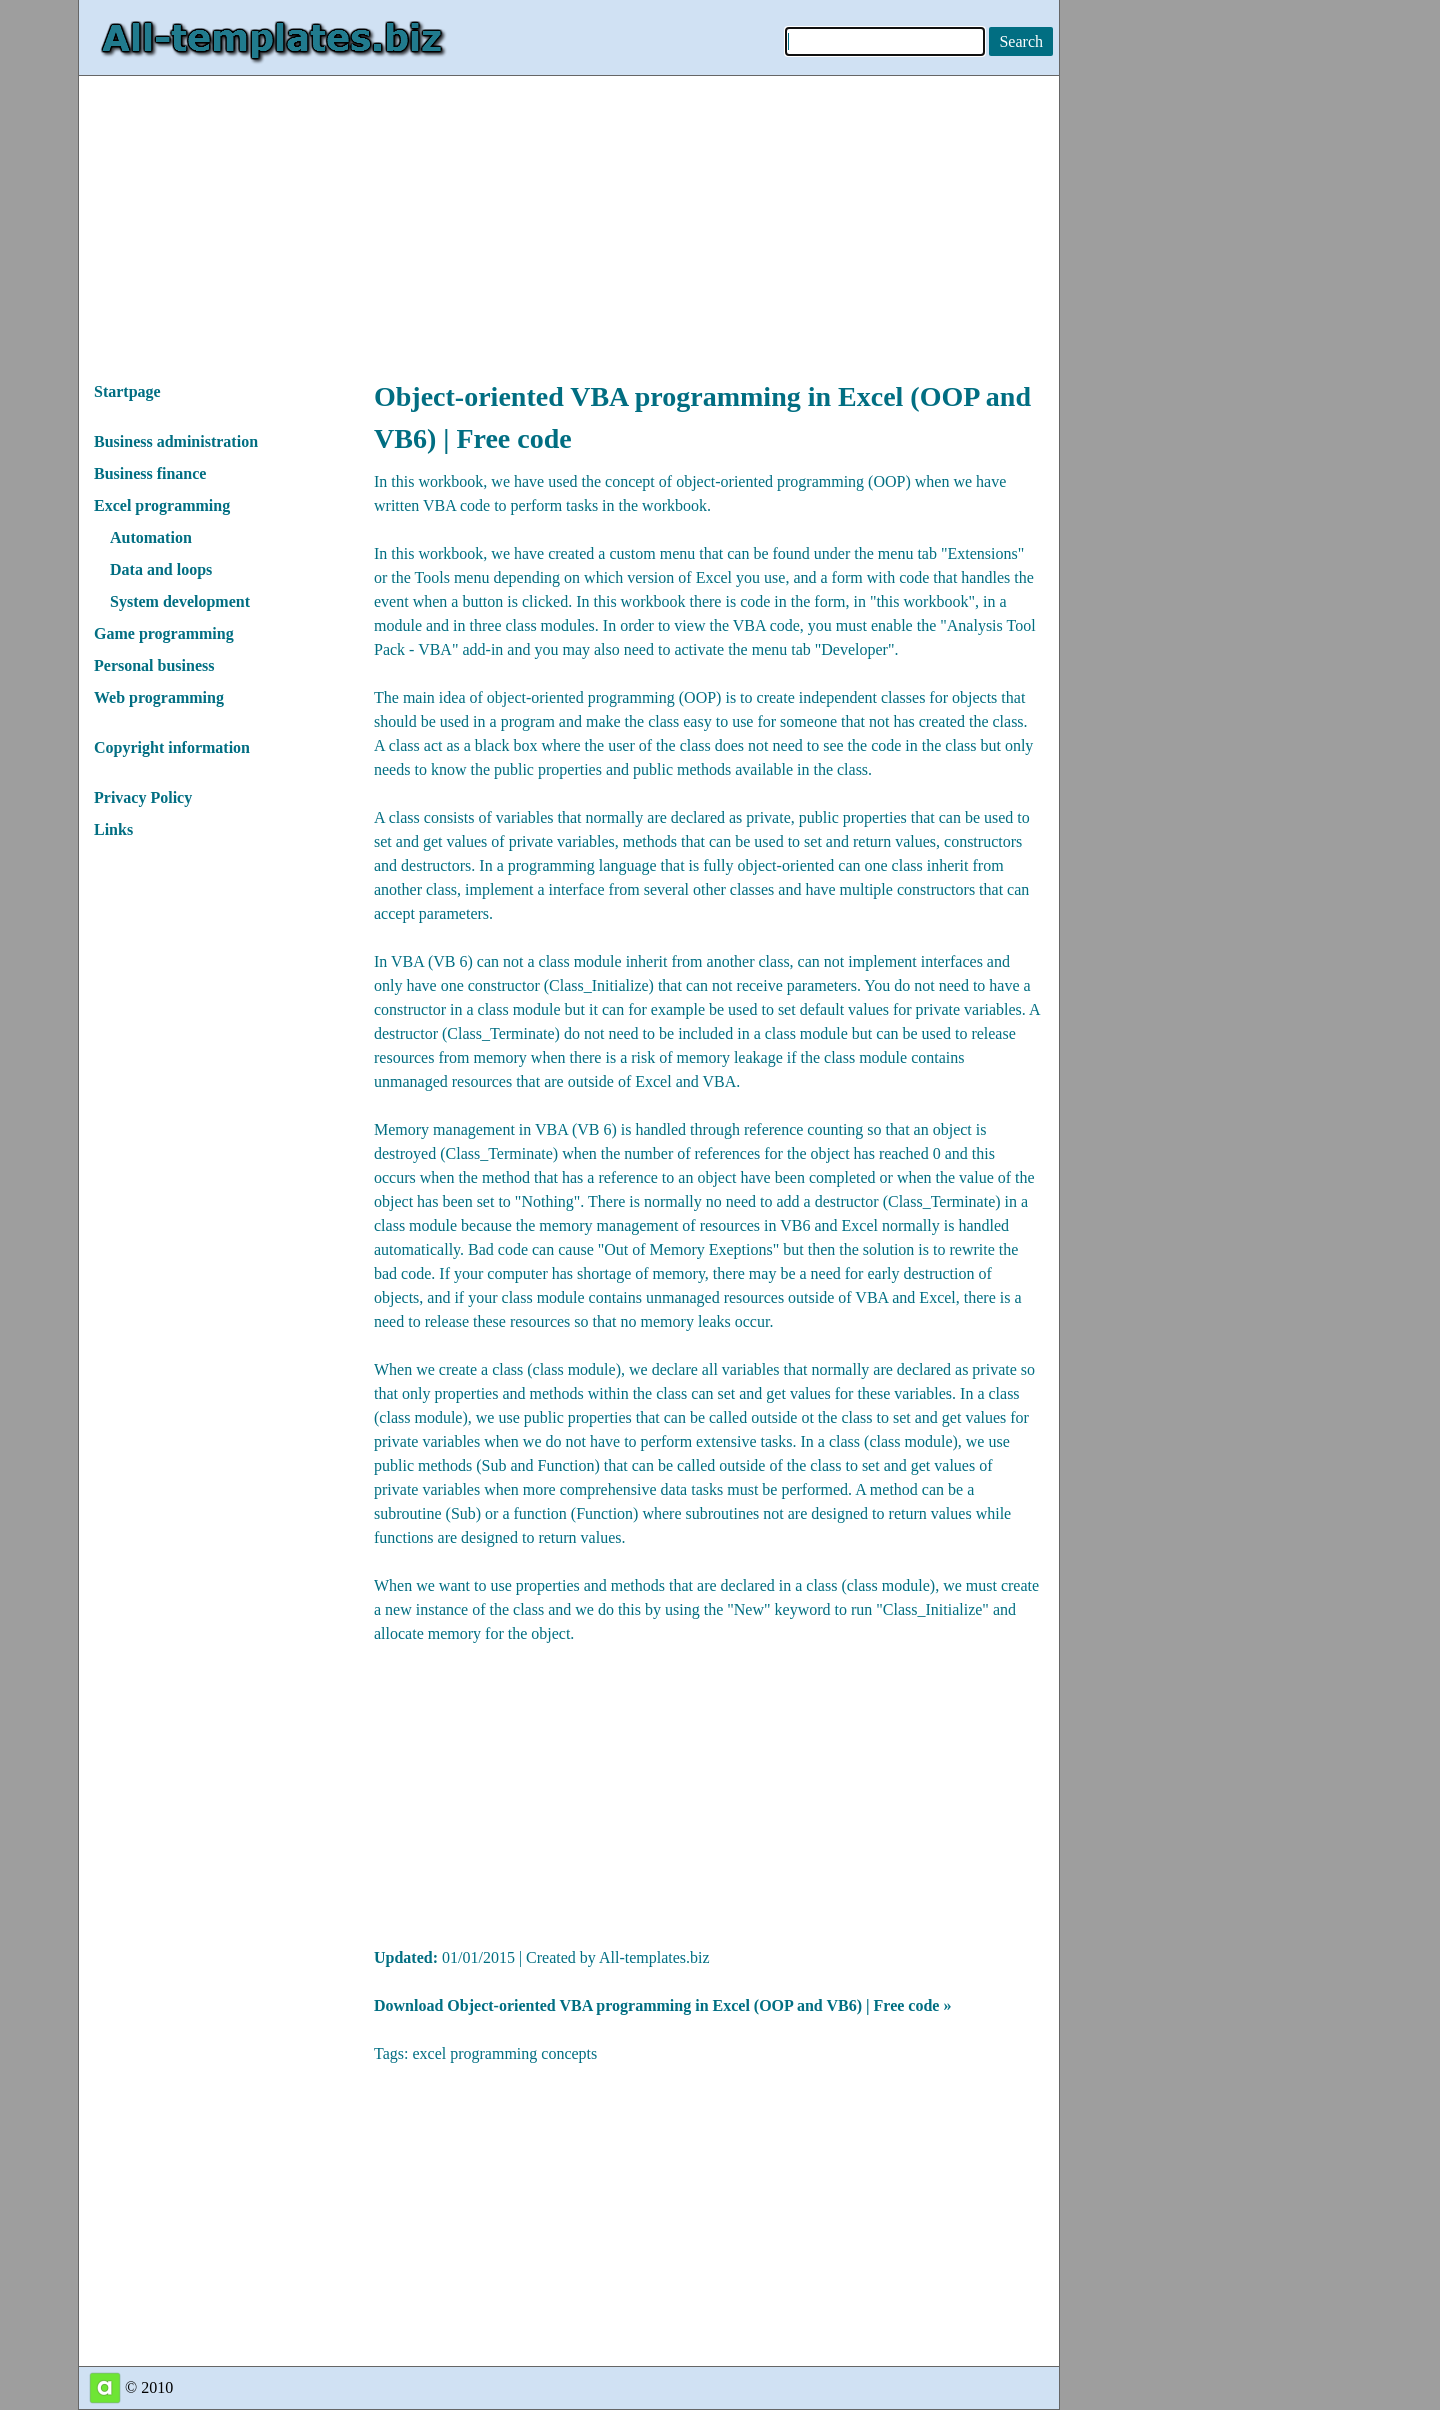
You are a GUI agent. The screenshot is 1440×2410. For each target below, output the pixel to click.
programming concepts (523, 2053)
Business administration (176, 441)
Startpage (127, 391)
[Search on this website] (1021, 41)
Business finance (150, 473)
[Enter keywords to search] (885, 41)
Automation (151, 537)
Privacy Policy (143, 797)
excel (429, 2053)
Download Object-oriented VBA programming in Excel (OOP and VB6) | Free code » (662, 2005)
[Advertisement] (569, 216)
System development (180, 601)
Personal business (154, 665)
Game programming (164, 633)
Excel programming (162, 505)
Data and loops (161, 569)
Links (113, 829)
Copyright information (172, 747)
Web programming (159, 697)
